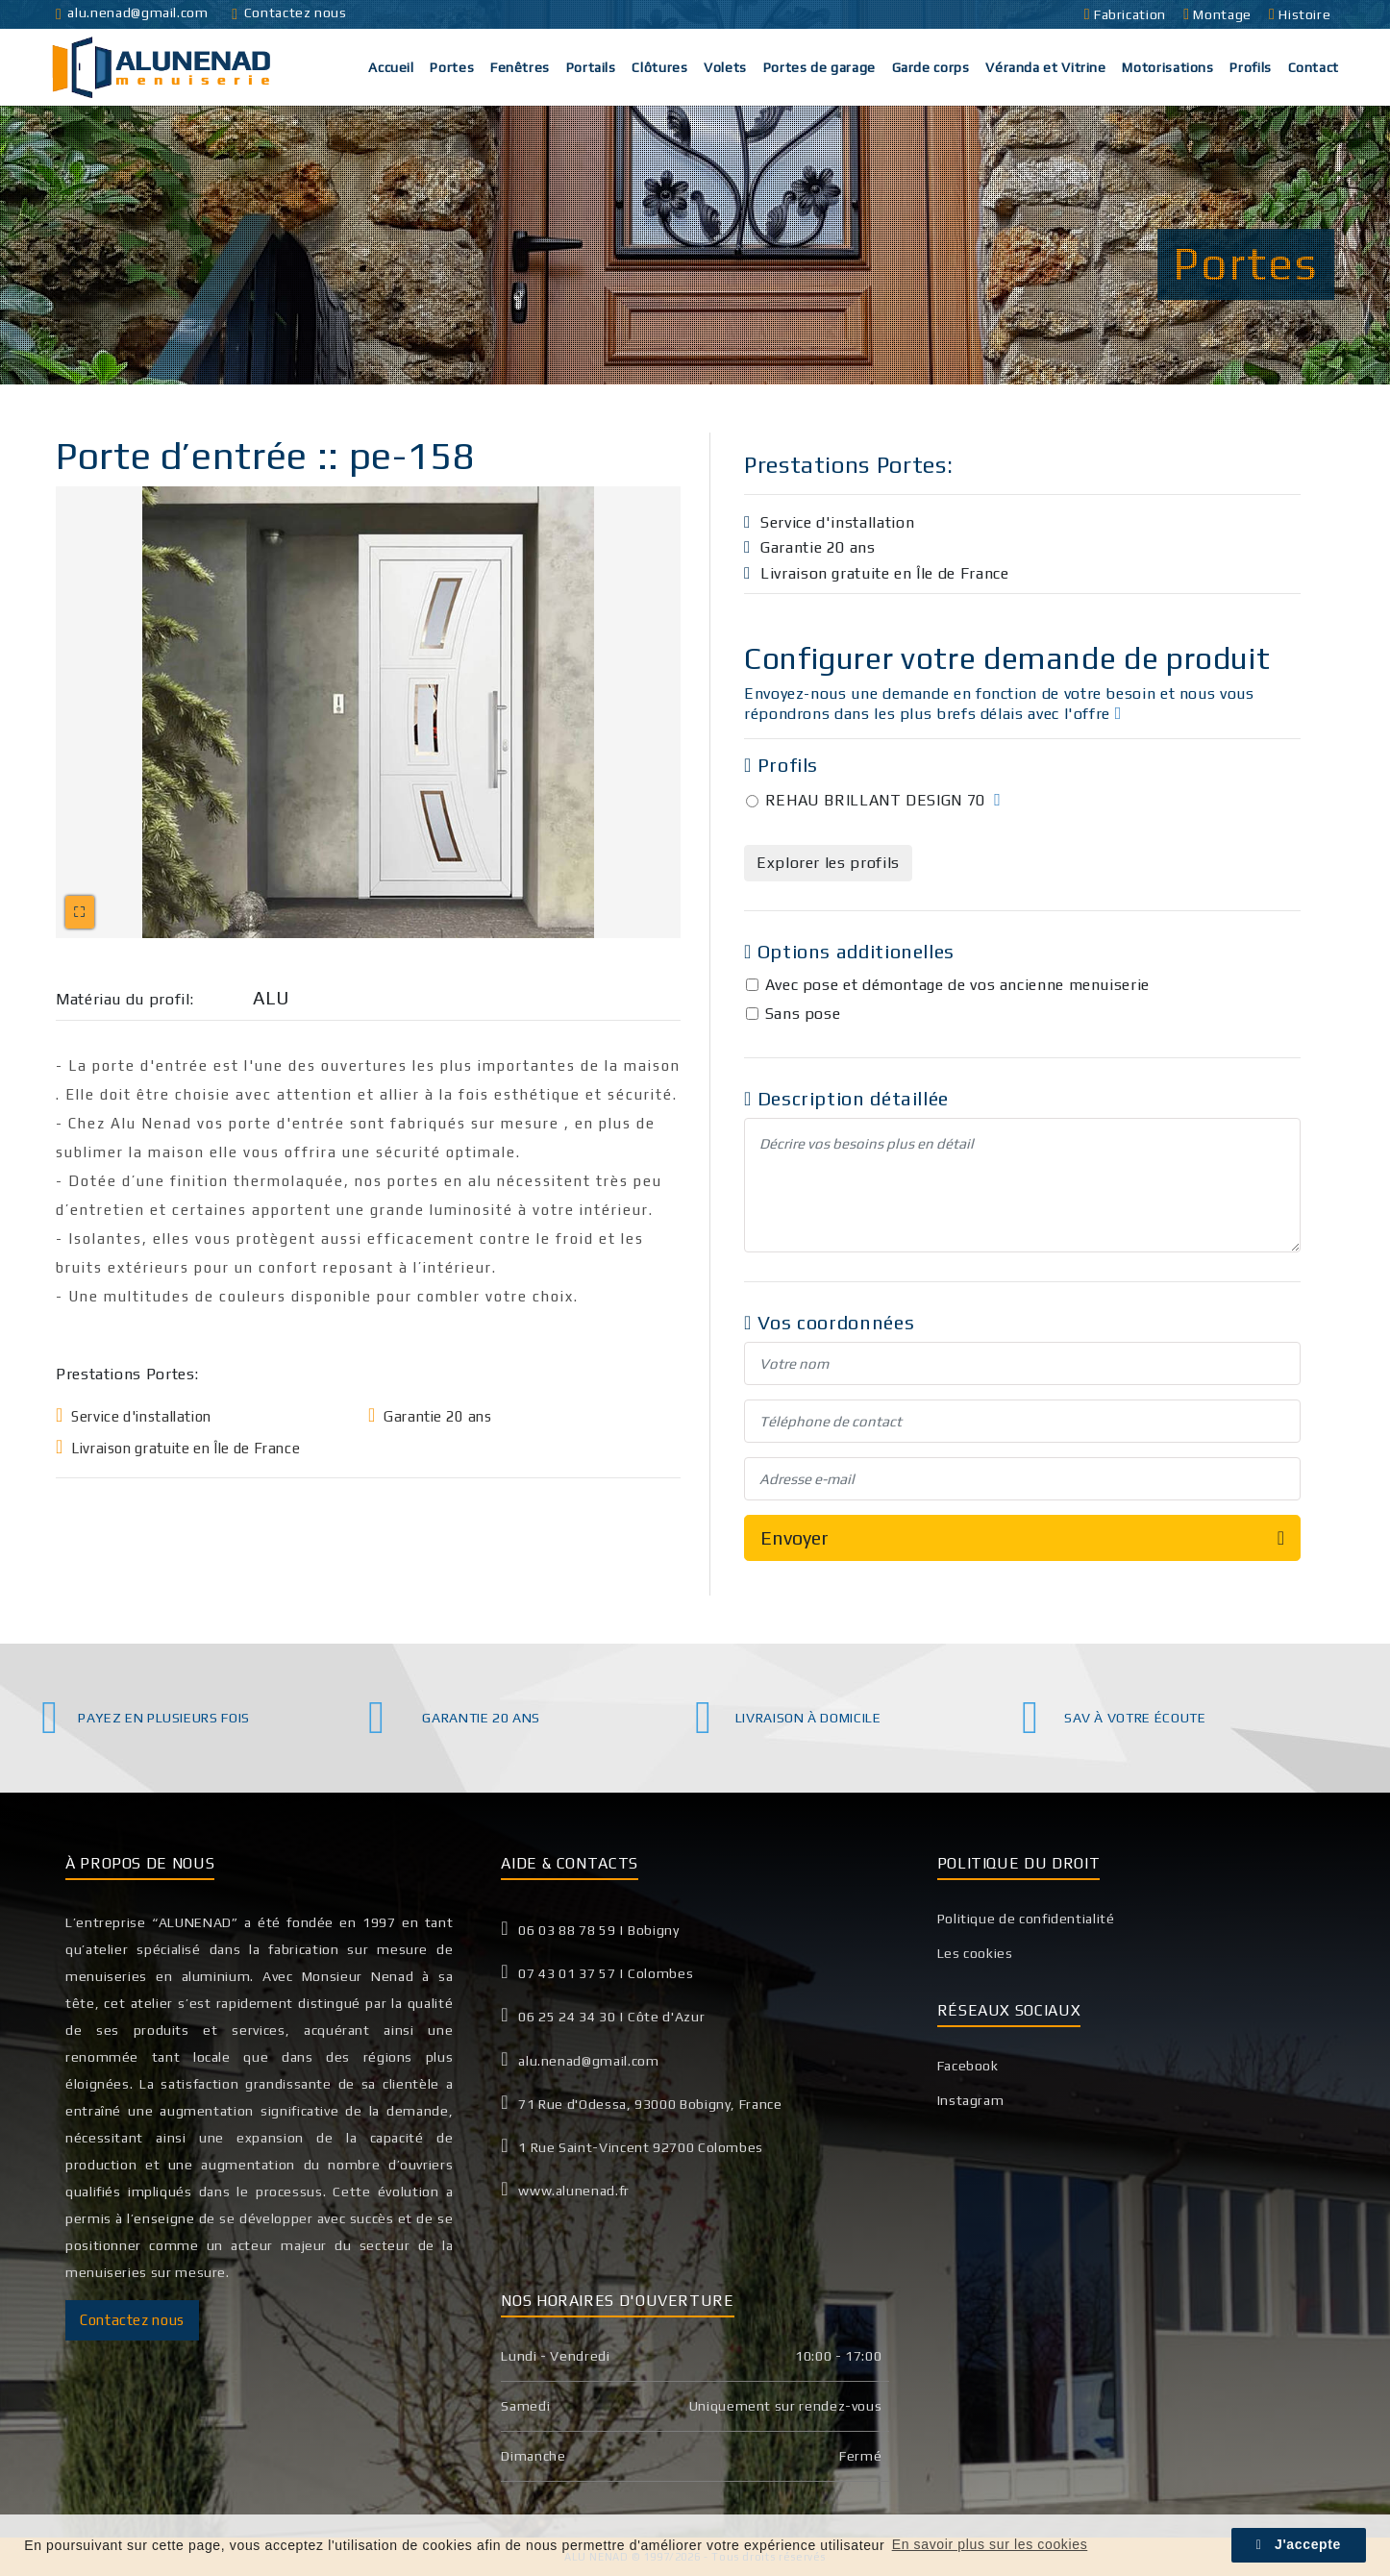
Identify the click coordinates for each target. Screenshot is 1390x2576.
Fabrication (1127, 14)
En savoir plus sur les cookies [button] (990, 2544)
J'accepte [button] (1298, 2544)
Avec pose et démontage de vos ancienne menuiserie (957, 985)
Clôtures (659, 67)
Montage (1218, 14)
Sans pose (803, 1013)
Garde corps (931, 67)
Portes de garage (819, 67)
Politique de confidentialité (1026, 1918)
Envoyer (1022, 1537)
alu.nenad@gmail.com (132, 12)
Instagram (971, 2100)
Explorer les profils (828, 863)
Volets (725, 67)
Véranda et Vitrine (1045, 67)
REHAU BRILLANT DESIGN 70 (875, 800)
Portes (452, 67)
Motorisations (1167, 67)
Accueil (390, 67)
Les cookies (975, 1953)
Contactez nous (289, 12)
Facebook (968, 2065)
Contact (1313, 67)
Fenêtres (520, 67)
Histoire (1301, 14)
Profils (1250, 67)
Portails (591, 67)
